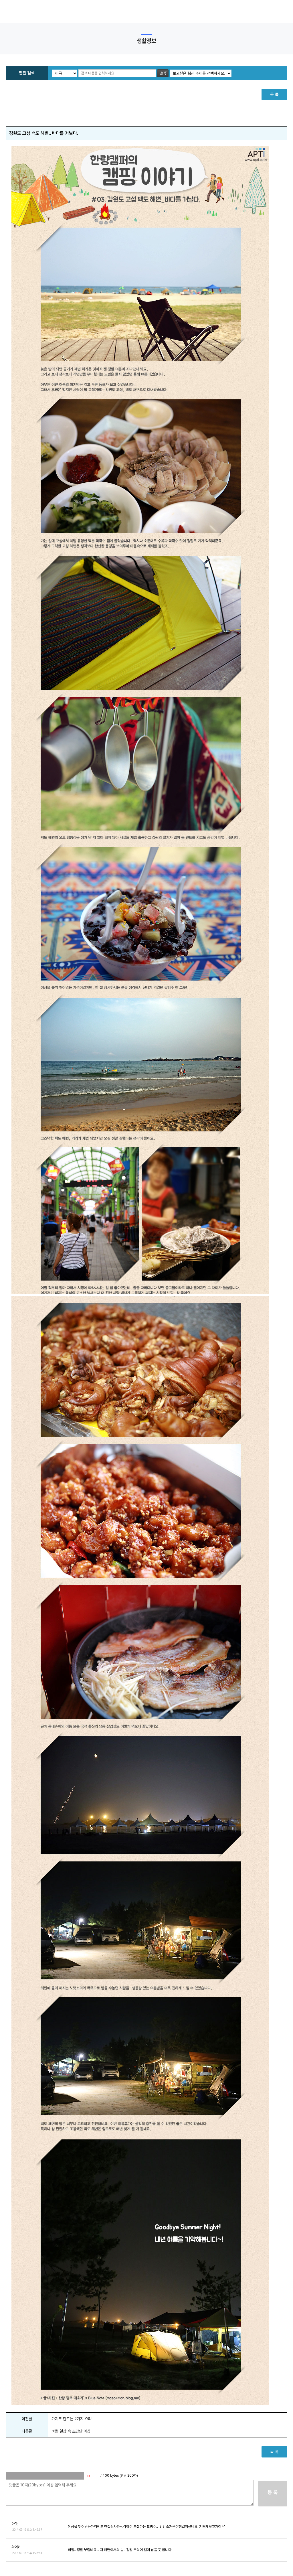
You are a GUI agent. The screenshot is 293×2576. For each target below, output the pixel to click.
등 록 (273, 2492)
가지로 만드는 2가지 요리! (72, 2419)
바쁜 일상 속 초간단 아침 (71, 2431)
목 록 (274, 94)
